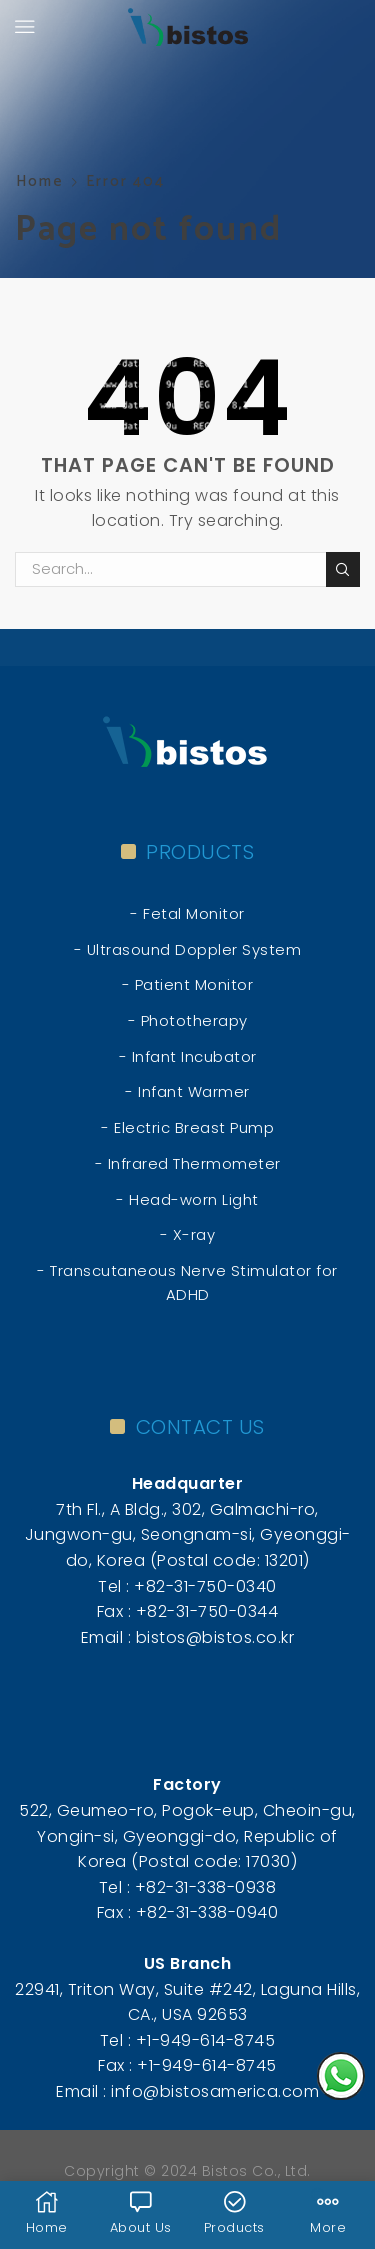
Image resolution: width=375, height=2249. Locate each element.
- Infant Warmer (187, 1091)
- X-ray (188, 1234)
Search (343, 569)
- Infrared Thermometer (188, 1163)
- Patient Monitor (188, 984)
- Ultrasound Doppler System (188, 949)
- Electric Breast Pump (187, 1127)
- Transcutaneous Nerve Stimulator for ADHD (187, 1282)
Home (40, 181)
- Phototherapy (188, 1020)
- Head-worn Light (187, 1199)
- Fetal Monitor (187, 913)
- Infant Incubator (188, 1056)
